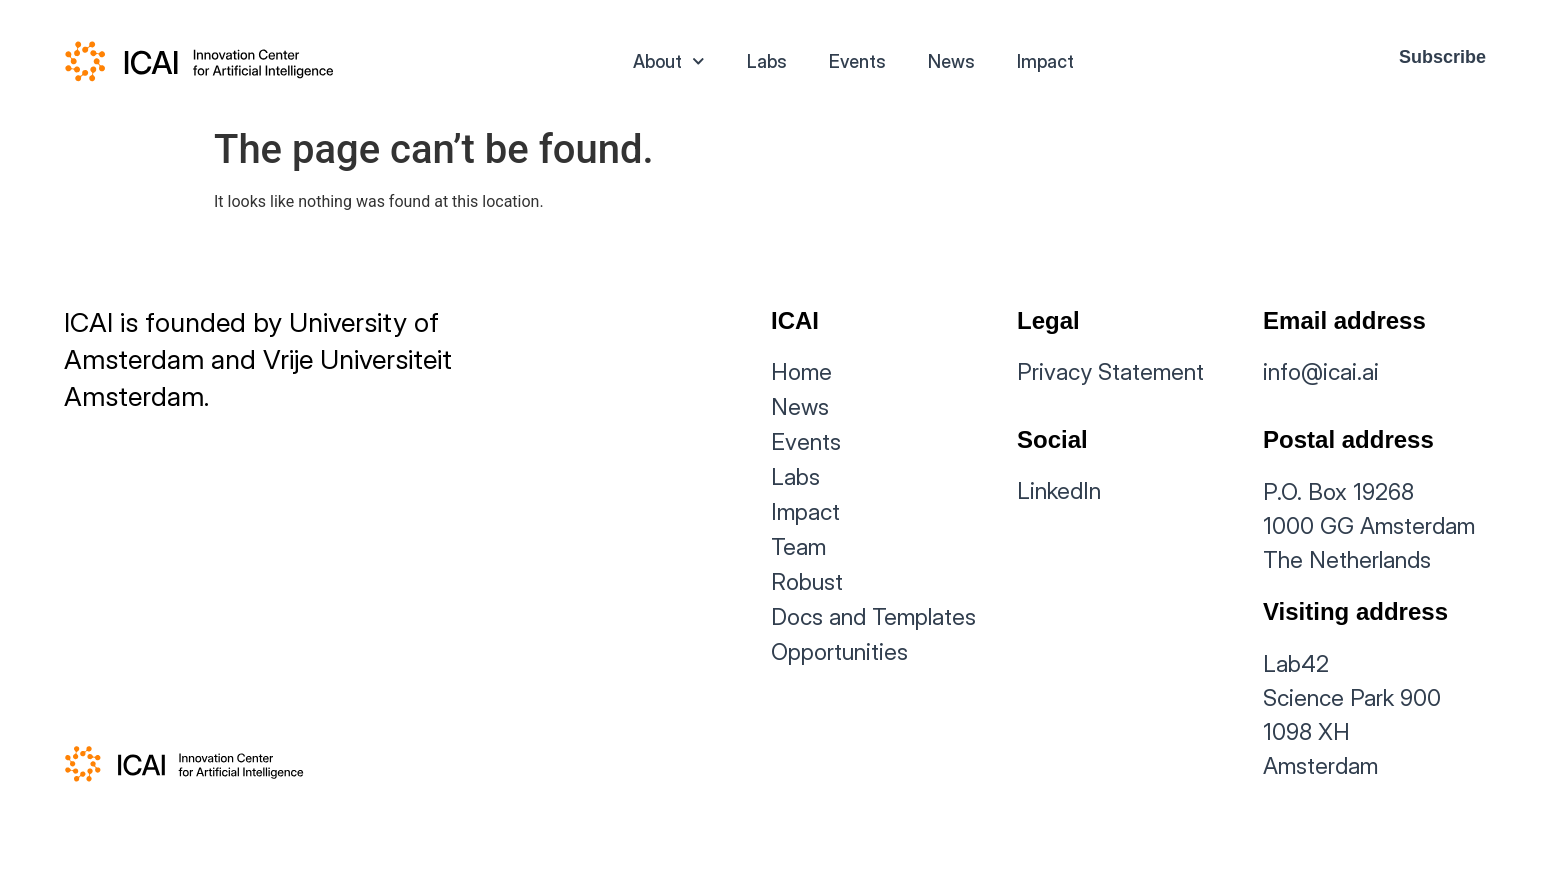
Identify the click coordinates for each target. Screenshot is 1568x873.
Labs (767, 61)
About (669, 61)
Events (857, 61)
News (951, 61)
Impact (1045, 61)
